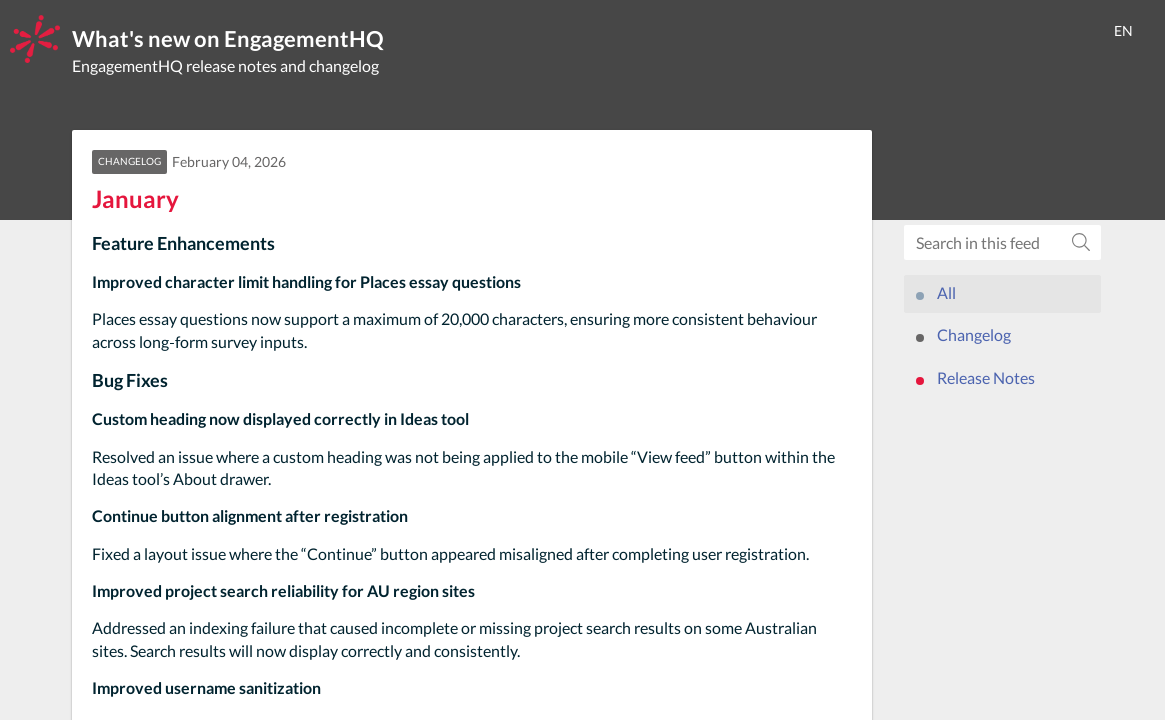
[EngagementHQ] (35, 39)
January (135, 198)
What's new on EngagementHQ (228, 38)
